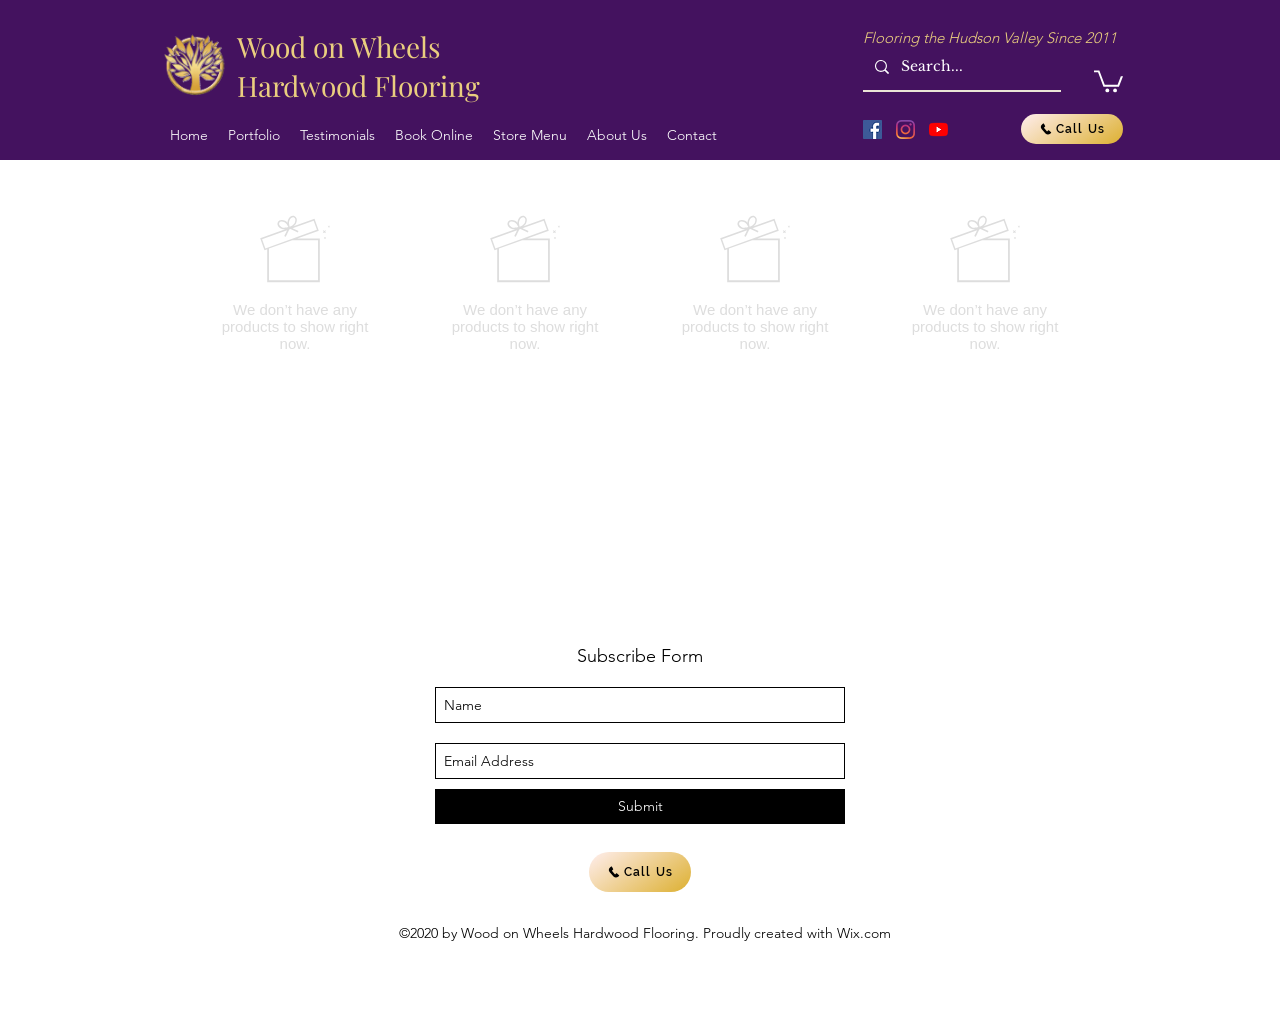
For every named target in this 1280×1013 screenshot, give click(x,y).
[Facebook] (872, 129)
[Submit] (640, 806)
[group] (640, 283)
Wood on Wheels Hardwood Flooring (358, 66)
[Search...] (960, 66)
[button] (1108, 80)
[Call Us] (1072, 129)
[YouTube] (938, 129)
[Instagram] (905, 129)
